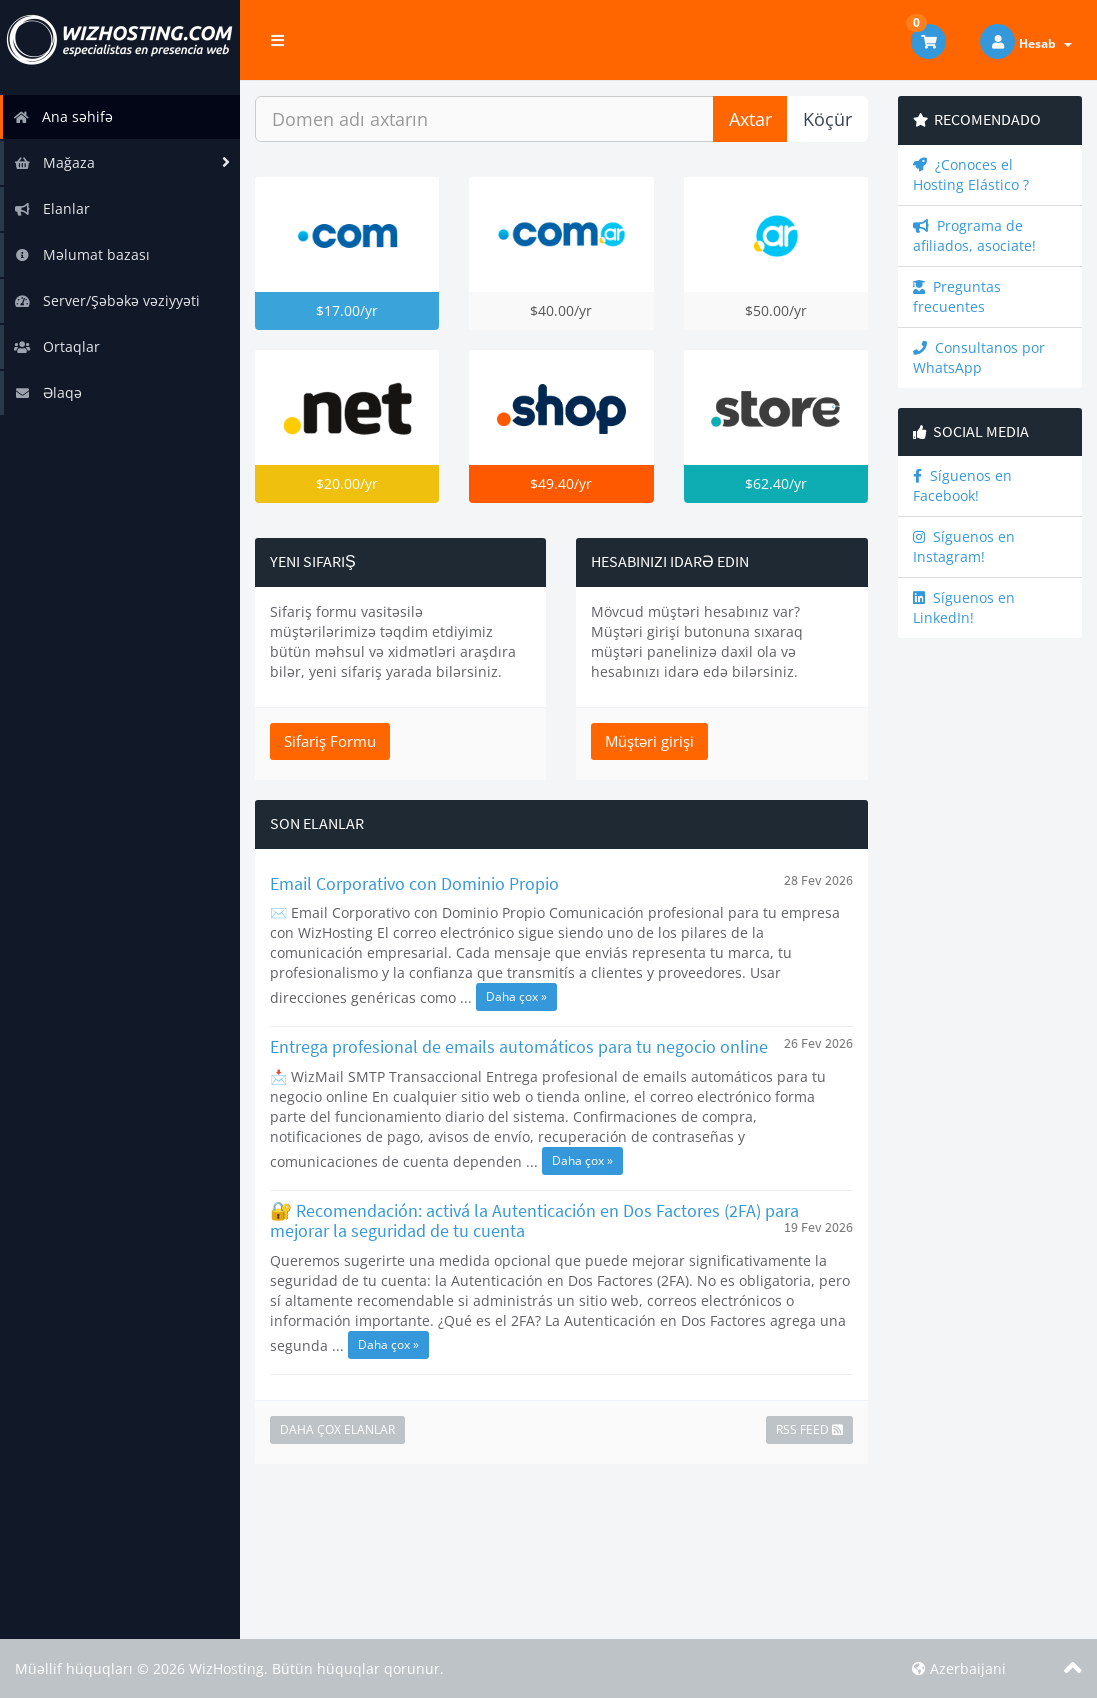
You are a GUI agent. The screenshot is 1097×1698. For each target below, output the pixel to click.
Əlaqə (48, 392)
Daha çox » (516, 996)
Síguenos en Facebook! (962, 485)
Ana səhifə (63, 116)
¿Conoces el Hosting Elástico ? (971, 174)
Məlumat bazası (82, 254)
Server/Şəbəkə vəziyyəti (107, 300)
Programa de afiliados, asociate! (974, 235)
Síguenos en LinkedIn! (964, 607)
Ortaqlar (57, 346)
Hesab (1045, 43)
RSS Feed (809, 1429)
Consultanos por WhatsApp (979, 357)
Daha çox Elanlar (337, 1429)
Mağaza (54, 162)
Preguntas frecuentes (957, 296)
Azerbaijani (959, 1668)
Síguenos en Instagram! (964, 546)
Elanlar (52, 208)
